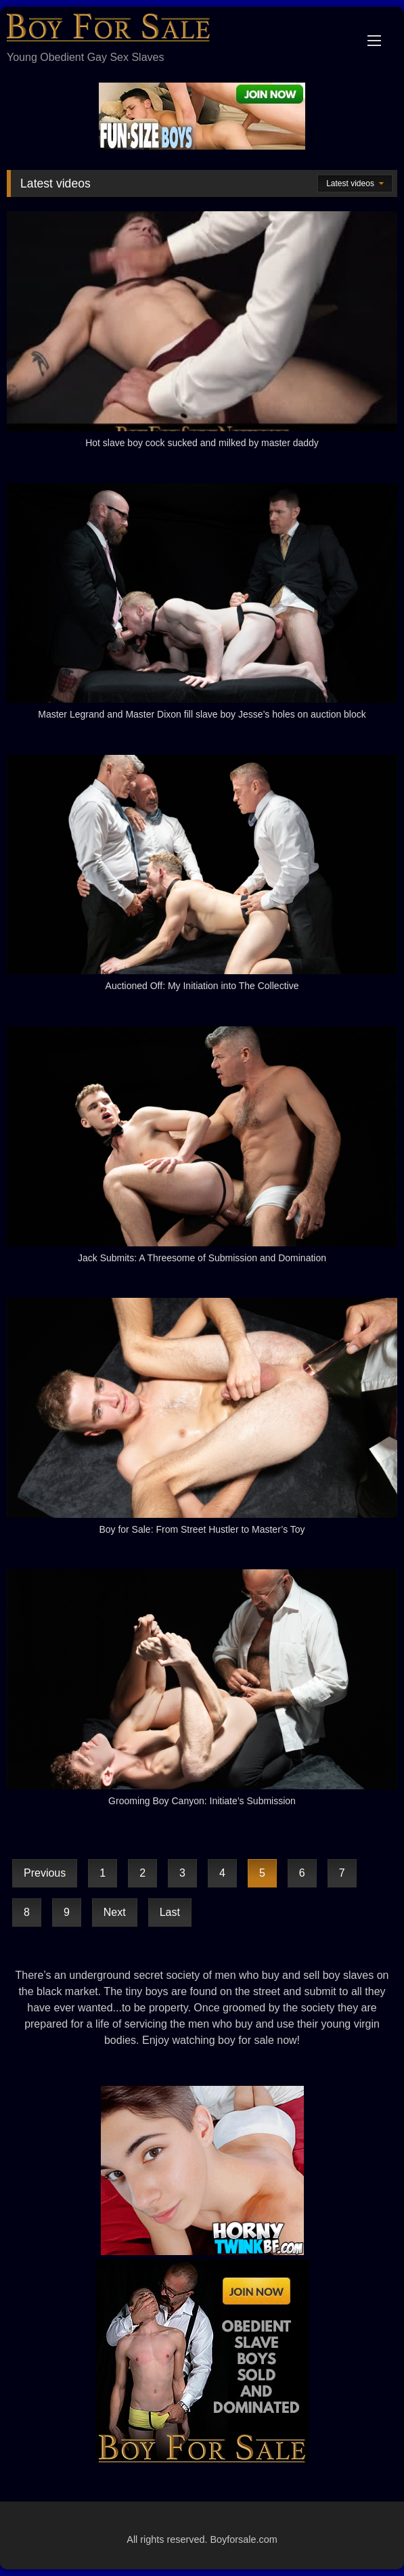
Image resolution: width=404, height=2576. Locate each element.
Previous (45, 1873)
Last (170, 1912)
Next (115, 1912)
